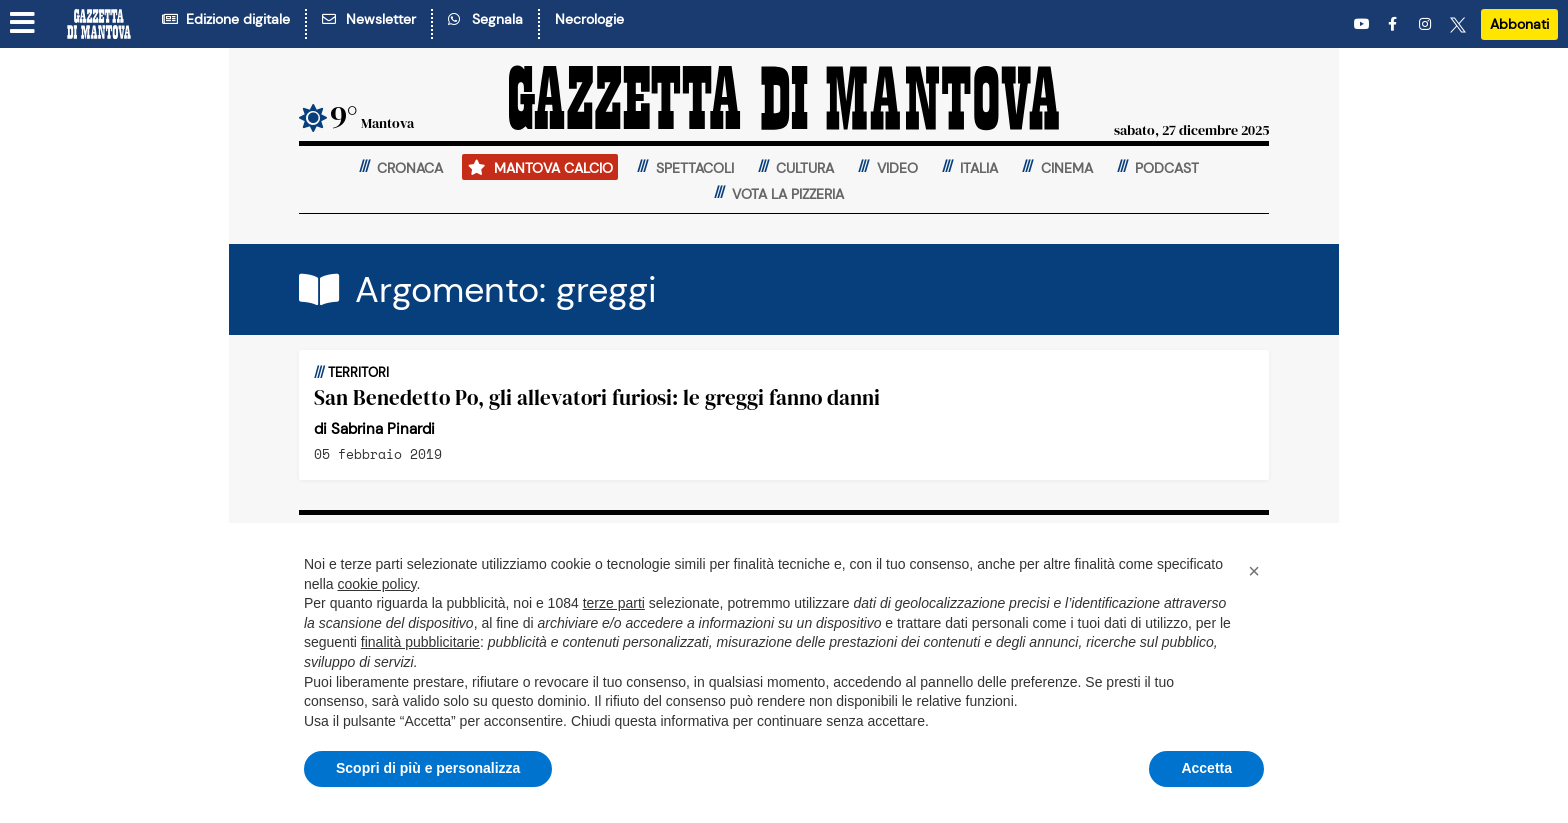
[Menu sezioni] (23, 23)
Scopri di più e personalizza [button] (428, 768)
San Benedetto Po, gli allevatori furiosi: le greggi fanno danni (597, 397)
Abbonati (1519, 24)
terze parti (614, 603)
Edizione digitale (226, 19)
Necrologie (589, 19)
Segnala (485, 19)
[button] (1254, 571)
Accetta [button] (1206, 768)
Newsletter (369, 19)
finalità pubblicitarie (420, 642)
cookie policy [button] (376, 584)
